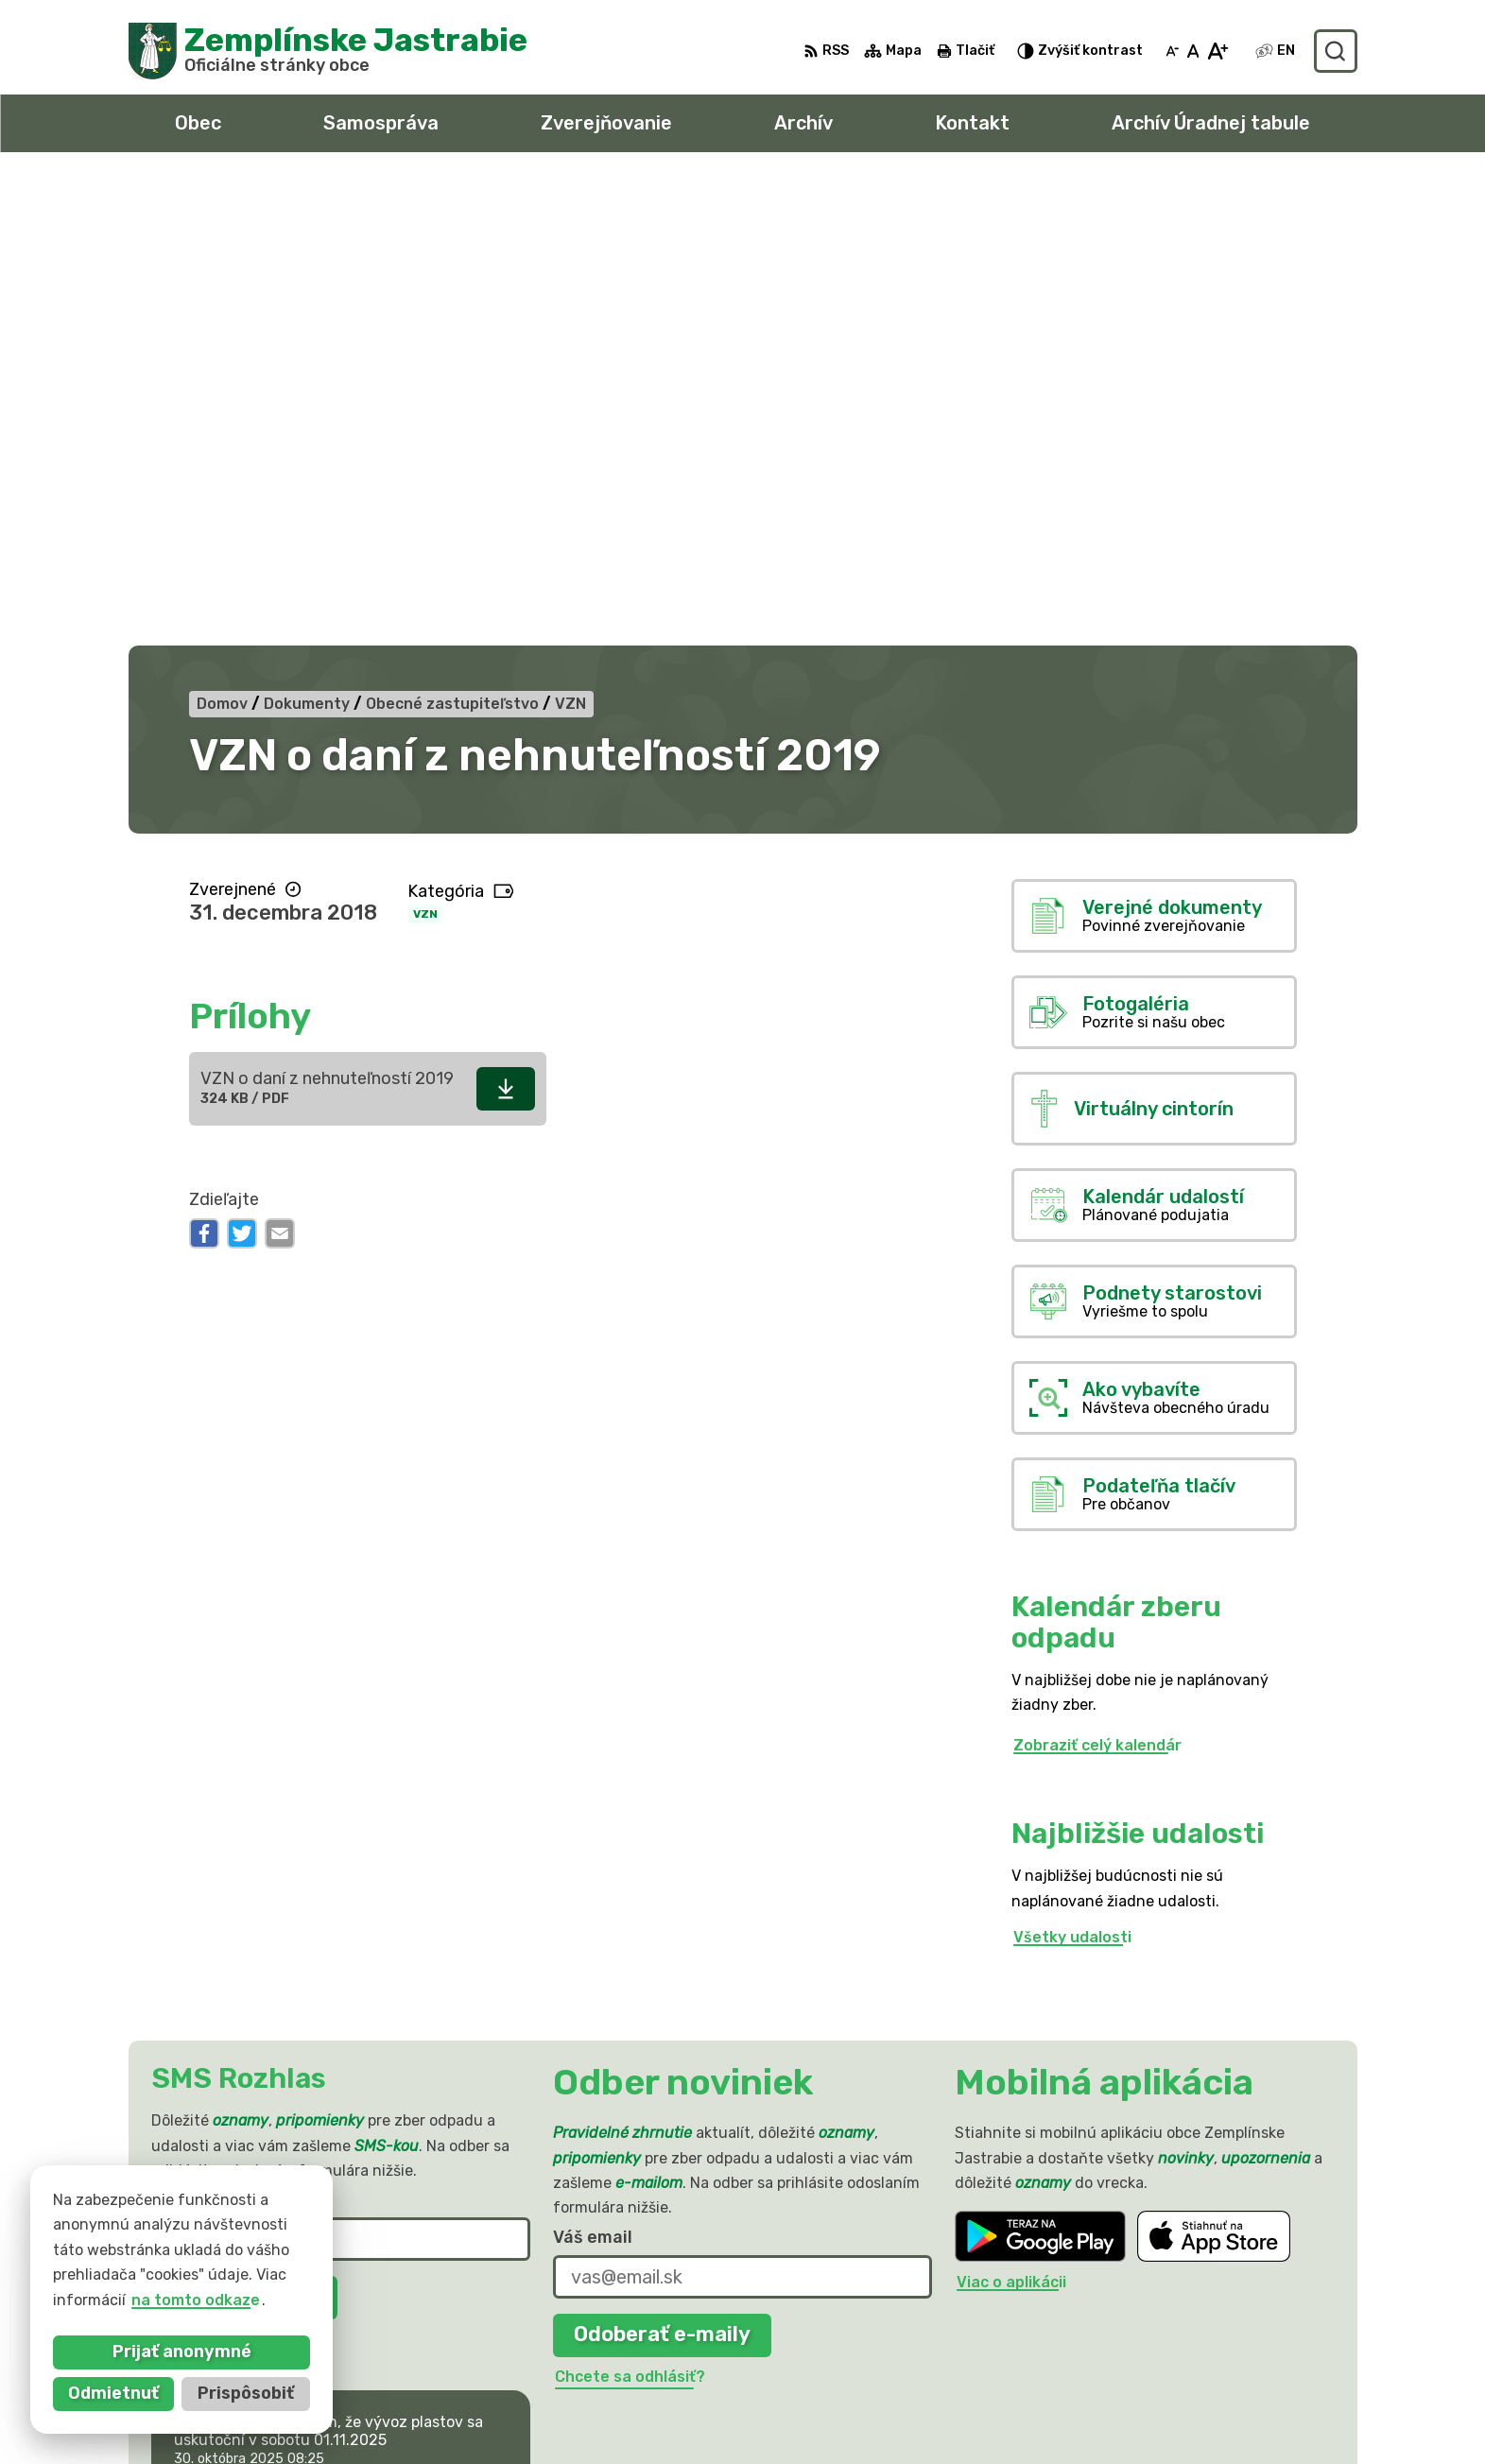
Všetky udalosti (1072, 1471)
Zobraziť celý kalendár (1097, 1279)
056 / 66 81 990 (1143, 2353)
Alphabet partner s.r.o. (408, 2257)
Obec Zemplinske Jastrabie (354, 2274)
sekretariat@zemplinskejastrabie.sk (1219, 2395)
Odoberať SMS (244, 1832)
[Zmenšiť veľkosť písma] (1172, 51)
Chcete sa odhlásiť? (228, 1874)
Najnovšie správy (273, 2036)
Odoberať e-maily (662, 1869)
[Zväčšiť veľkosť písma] (1217, 51)
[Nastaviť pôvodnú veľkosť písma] (1193, 51)
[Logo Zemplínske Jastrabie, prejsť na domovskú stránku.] (328, 51)
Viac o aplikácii (1011, 1816)
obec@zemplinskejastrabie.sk (1194, 2374)
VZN (425, 448)
